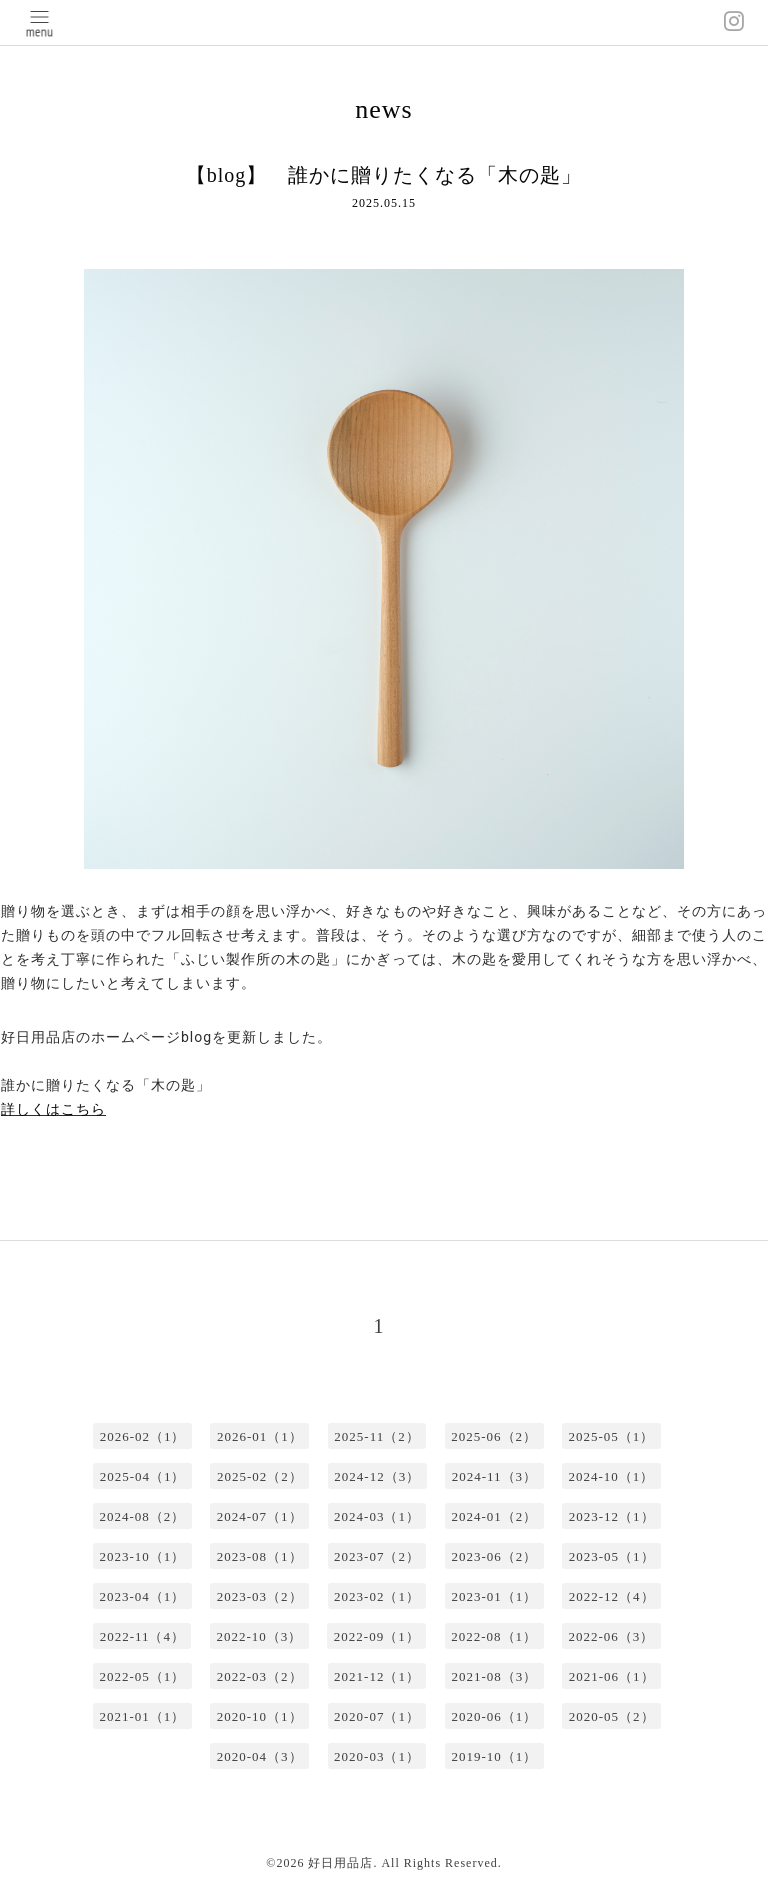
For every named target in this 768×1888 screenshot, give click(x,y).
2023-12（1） (612, 1516)
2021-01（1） (142, 1716)
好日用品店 (340, 1863)
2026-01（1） (260, 1436)
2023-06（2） (494, 1556)
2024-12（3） (377, 1476)
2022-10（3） (259, 1636)
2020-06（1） (494, 1716)
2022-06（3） (612, 1636)
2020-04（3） (260, 1756)
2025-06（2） (494, 1436)
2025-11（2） (376, 1436)
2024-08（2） (142, 1516)
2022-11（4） (142, 1636)
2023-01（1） (494, 1596)
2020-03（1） (377, 1756)
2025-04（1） (143, 1476)
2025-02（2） (260, 1476)
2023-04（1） (142, 1596)
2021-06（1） (612, 1676)
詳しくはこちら (53, 1109)
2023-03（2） (260, 1596)
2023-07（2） (377, 1556)
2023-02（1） (377, 1596)
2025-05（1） (612, 1436)
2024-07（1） (260, 1516)
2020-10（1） (260, 1716)
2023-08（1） (260, 1556)
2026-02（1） (143, 1436)
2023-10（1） (142, 1556)
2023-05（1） (612, 1556)
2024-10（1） (612, 1476)
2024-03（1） (377, 1516)
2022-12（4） (612, 1596)
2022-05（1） (142, 1676)
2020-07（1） (377, 1716)
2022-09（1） (377, 1636)
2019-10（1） (494, 1756)
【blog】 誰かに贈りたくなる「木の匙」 (384, 175)
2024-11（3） (494, 1476)
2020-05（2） (612, 1716)
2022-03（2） (260, 1676)
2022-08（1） (494, 1636)
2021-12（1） (377, 1676)
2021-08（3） (494, 1676)
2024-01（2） (494, 1516)
